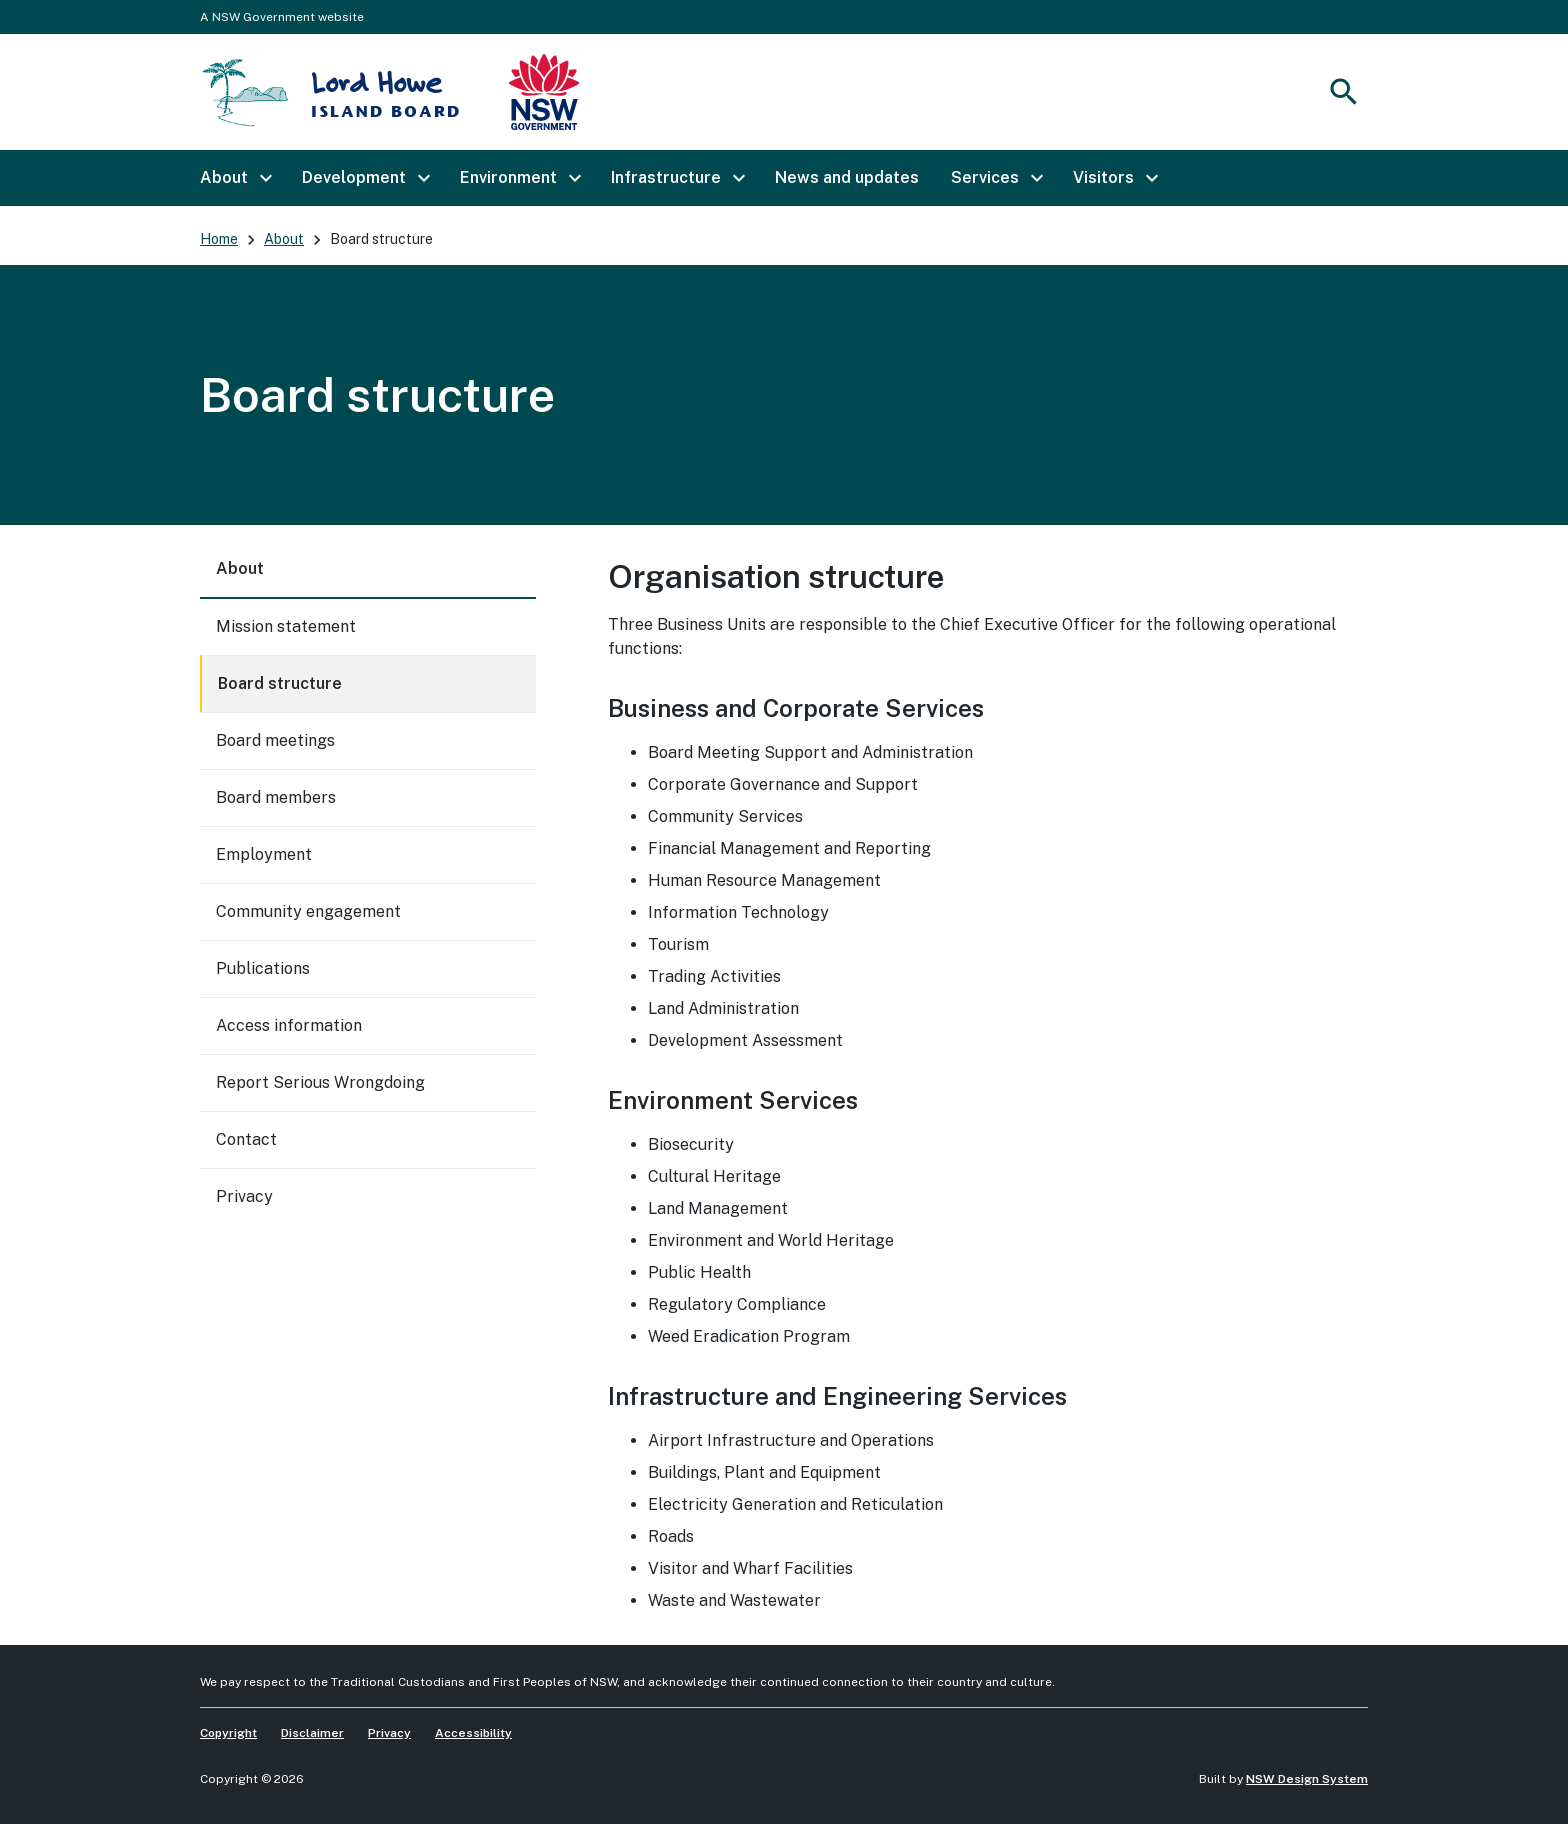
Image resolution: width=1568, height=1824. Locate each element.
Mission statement (286, 626)
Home (219, 239)
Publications (263, 968)
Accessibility (473, 1733)
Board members (276, 797)
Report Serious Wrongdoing (320, 1082)
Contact (246, 1139)
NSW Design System (1307, 1779)
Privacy (244, 1196)
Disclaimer (312, 1733)
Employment (264, 854)
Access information (289, 1025)
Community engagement (308, 911)
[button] (235, 178)
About (284, 239)
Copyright (228, 1733)
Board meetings (275, 740)
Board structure (280, 683)
